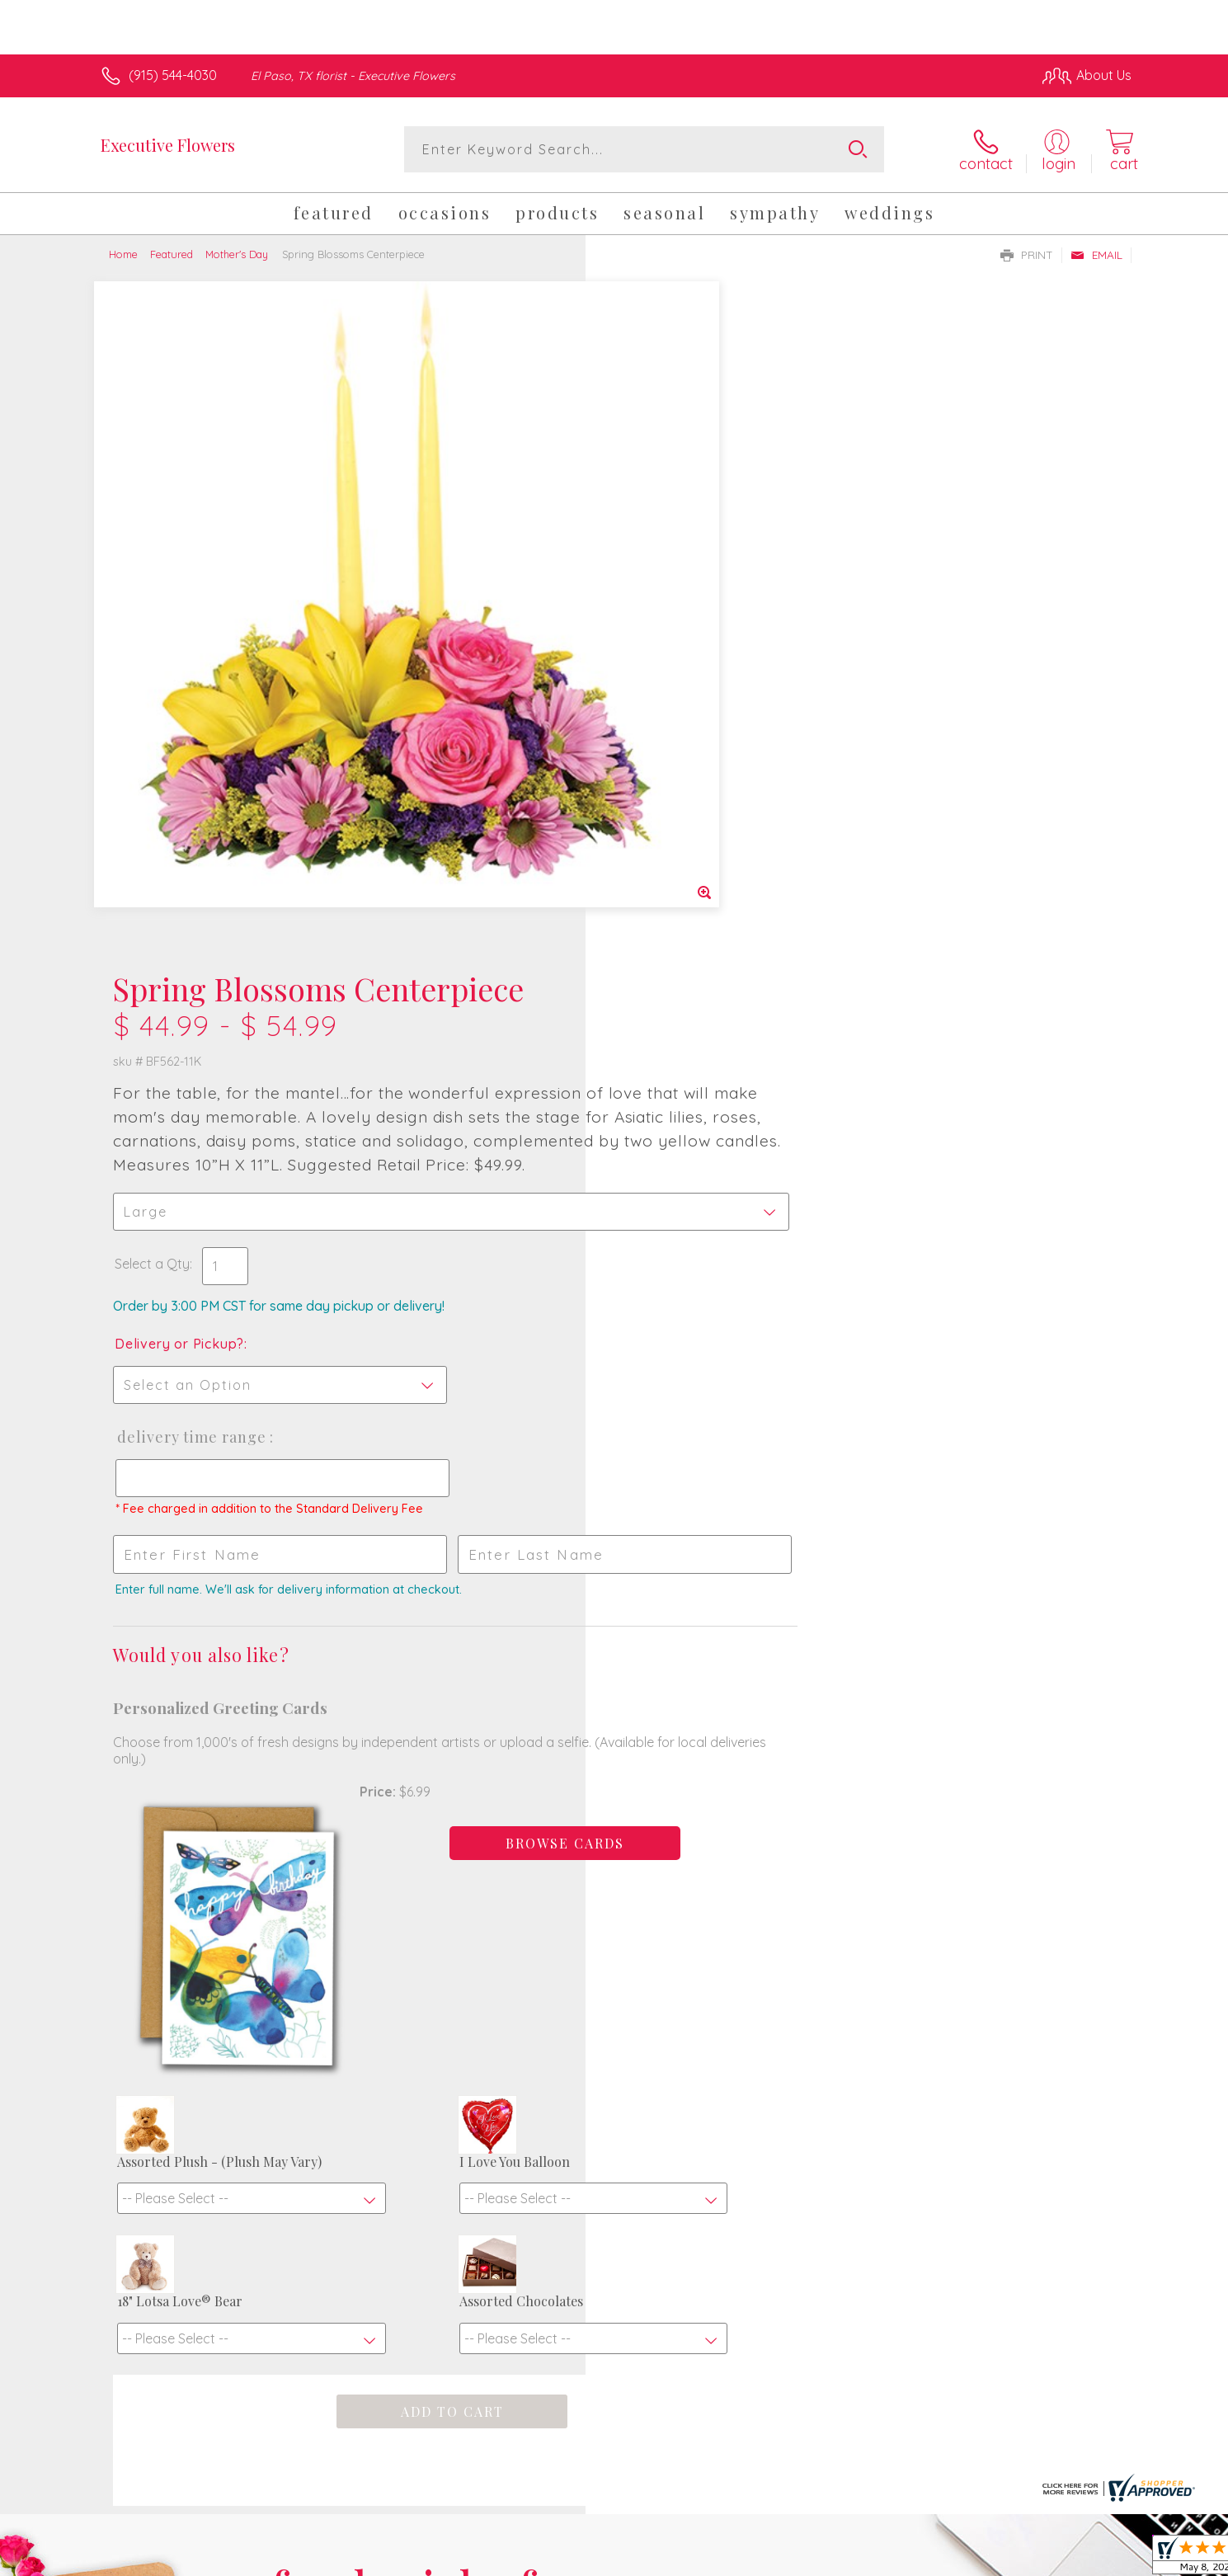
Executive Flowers (168, 145)
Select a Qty (653, 595)
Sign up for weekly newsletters (821, 2017)
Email (1096, 254)
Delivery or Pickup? (681, 675)
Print (1026, 254)
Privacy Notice (867, 2559)
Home (123, 254)
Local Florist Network (985, 2559)
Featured (171, 254)
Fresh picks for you (470, 2026)
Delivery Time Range (692, 769)
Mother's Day (236, 254)
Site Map (1087, 2559)
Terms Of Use (770, 2559)
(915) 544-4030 (173, 75)
